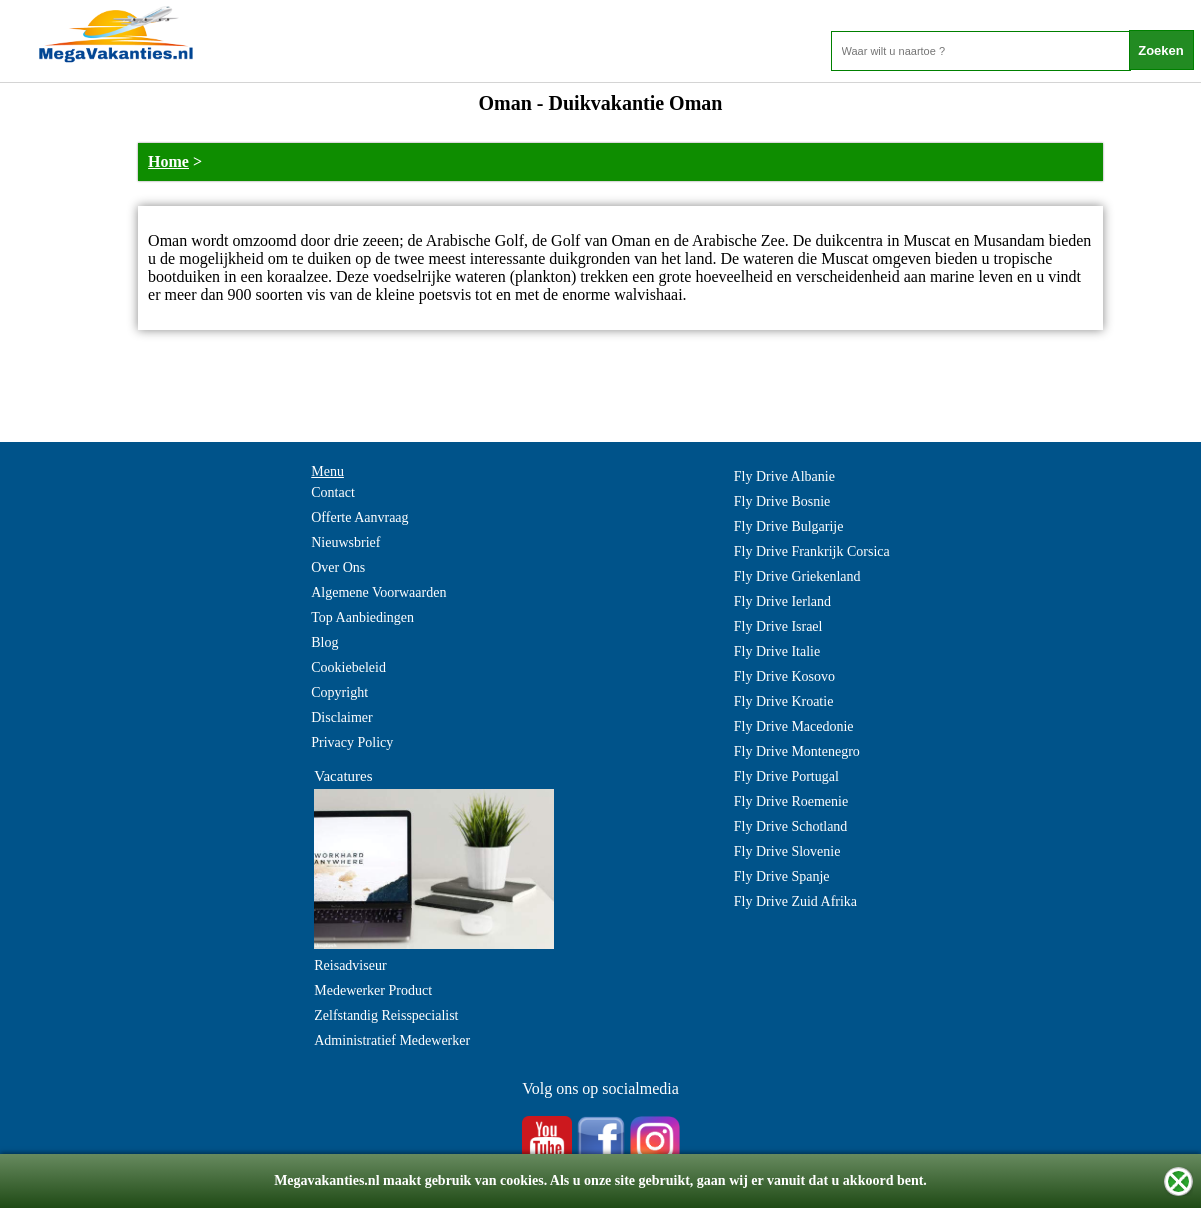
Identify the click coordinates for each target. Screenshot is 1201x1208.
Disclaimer (341, 717)
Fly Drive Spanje (782, 876)
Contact (333, 492)
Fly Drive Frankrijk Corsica (812, 551)
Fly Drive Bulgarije (789, 526)
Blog (324, 642)
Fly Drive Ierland (782, 601)
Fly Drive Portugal (786, 776)
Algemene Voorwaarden (378, 592)
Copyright (339, 692)
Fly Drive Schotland (791, 826)
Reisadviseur (350, 965)
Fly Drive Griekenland (797, 576)
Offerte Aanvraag (359, 517)
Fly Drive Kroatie (784, 701)
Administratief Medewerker (392, 1040)
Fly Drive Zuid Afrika (795, 901)
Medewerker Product (373, 990)
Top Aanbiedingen (362, 617)
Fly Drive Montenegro (797, 751)
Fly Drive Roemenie (791, 801)
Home (168, 161)
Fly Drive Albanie (784, 476)
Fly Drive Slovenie (787, 851)
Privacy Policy (352, 742)
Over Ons (338, 567)
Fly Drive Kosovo (784, 676)
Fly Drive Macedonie (794, 726)
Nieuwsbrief (345, 542)
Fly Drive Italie (777, 651)
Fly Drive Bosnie (782, 501)
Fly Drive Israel (778, 626)
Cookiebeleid (348, 667)
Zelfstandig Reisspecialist (386, 1015)
